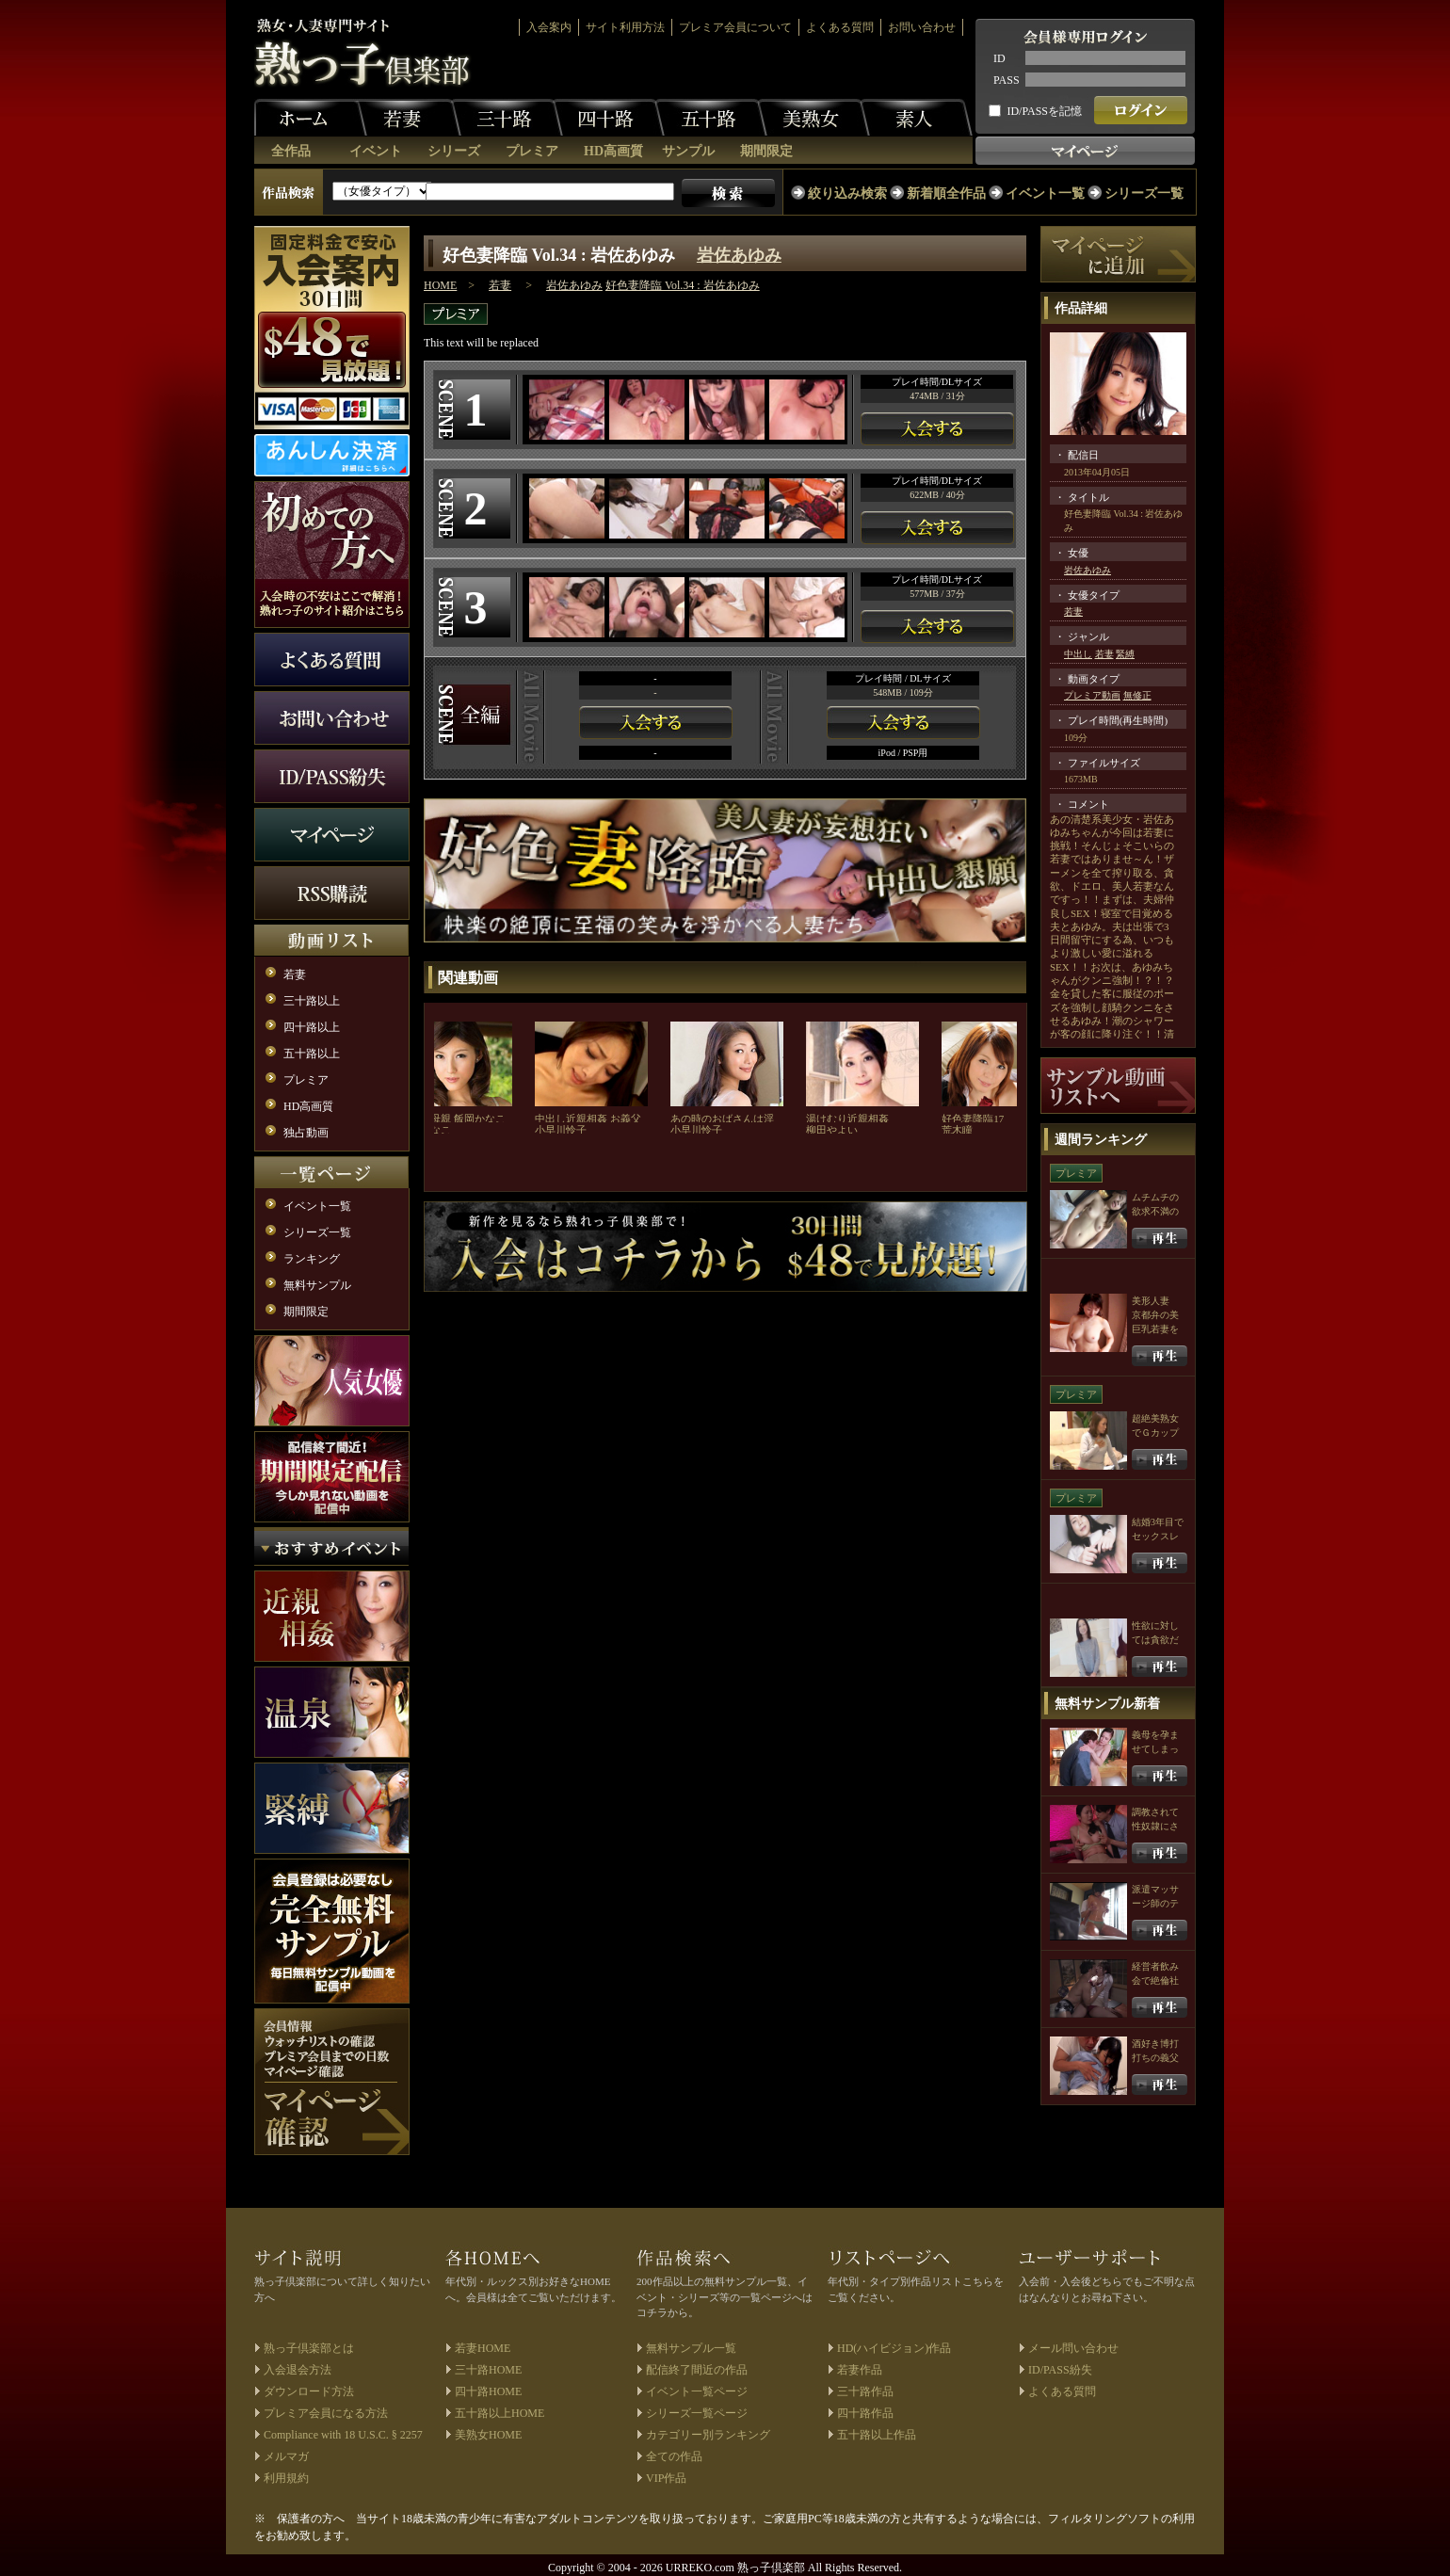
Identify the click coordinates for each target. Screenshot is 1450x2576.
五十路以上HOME (499, 2413)
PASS (1006, 80)
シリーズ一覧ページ (697, 2413)
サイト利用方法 (625, 27)
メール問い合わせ (1073, 2348)
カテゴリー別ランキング (708, 2434)
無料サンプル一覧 (691, 2348)
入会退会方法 (297, 2369)
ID (999, 58)
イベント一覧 (1045, 193)
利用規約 (286, 2478)
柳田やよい (832, 1129)
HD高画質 (613, 151)
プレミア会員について (735, 27)
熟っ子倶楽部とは (309, 2348)
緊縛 (1125, 654)
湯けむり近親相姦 (847, 1118)
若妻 (404, 118)
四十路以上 (311, 1027)
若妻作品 (859, 2369)
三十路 (506, 118)
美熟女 (813, 118)
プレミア (532, 151)
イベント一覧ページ (697, 2391)
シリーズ (453, 151)
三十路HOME (488, 2369)
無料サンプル (317, 1285)
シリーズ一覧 (1144, 193)
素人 (916, 118)
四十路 (608, 118)
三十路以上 (311, 1000)
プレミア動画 (1092, 695)
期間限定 (766, 151)
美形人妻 (1150, 1301)
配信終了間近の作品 (697, 2369)
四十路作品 (865, 2413)
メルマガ (286, 2456)
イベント (375, 151)
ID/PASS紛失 (1060, 2369)
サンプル (688, 151)
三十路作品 (865, 2391)
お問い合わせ (922, 27)
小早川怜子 (561, 1129)
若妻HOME (482, 2348)
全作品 (291, 151)
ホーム (310, 118)
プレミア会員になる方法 (326, 2413)
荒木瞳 (957, 1129)
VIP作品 (666, 2478)
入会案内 (549, 27)
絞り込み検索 (847, 193)
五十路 (710, 118)
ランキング (311, 1258)
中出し (1078, 654)
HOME (440, 285)
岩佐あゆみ (739, 255)
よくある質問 (840, 27)
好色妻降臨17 (973, 1118)
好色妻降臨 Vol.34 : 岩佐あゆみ (682, 285)
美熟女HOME (488, 2434)
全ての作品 (674, 2456)
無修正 (1137, 695)
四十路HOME (488, 2391)
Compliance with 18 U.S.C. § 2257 (343, 2434)
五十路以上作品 (876, 2434)
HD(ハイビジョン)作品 (894, 2348)
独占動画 (306, 1132)
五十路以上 (311, 1053)
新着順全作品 (946, 193)
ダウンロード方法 (309, 2391)
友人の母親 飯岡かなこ (452, 1118)
